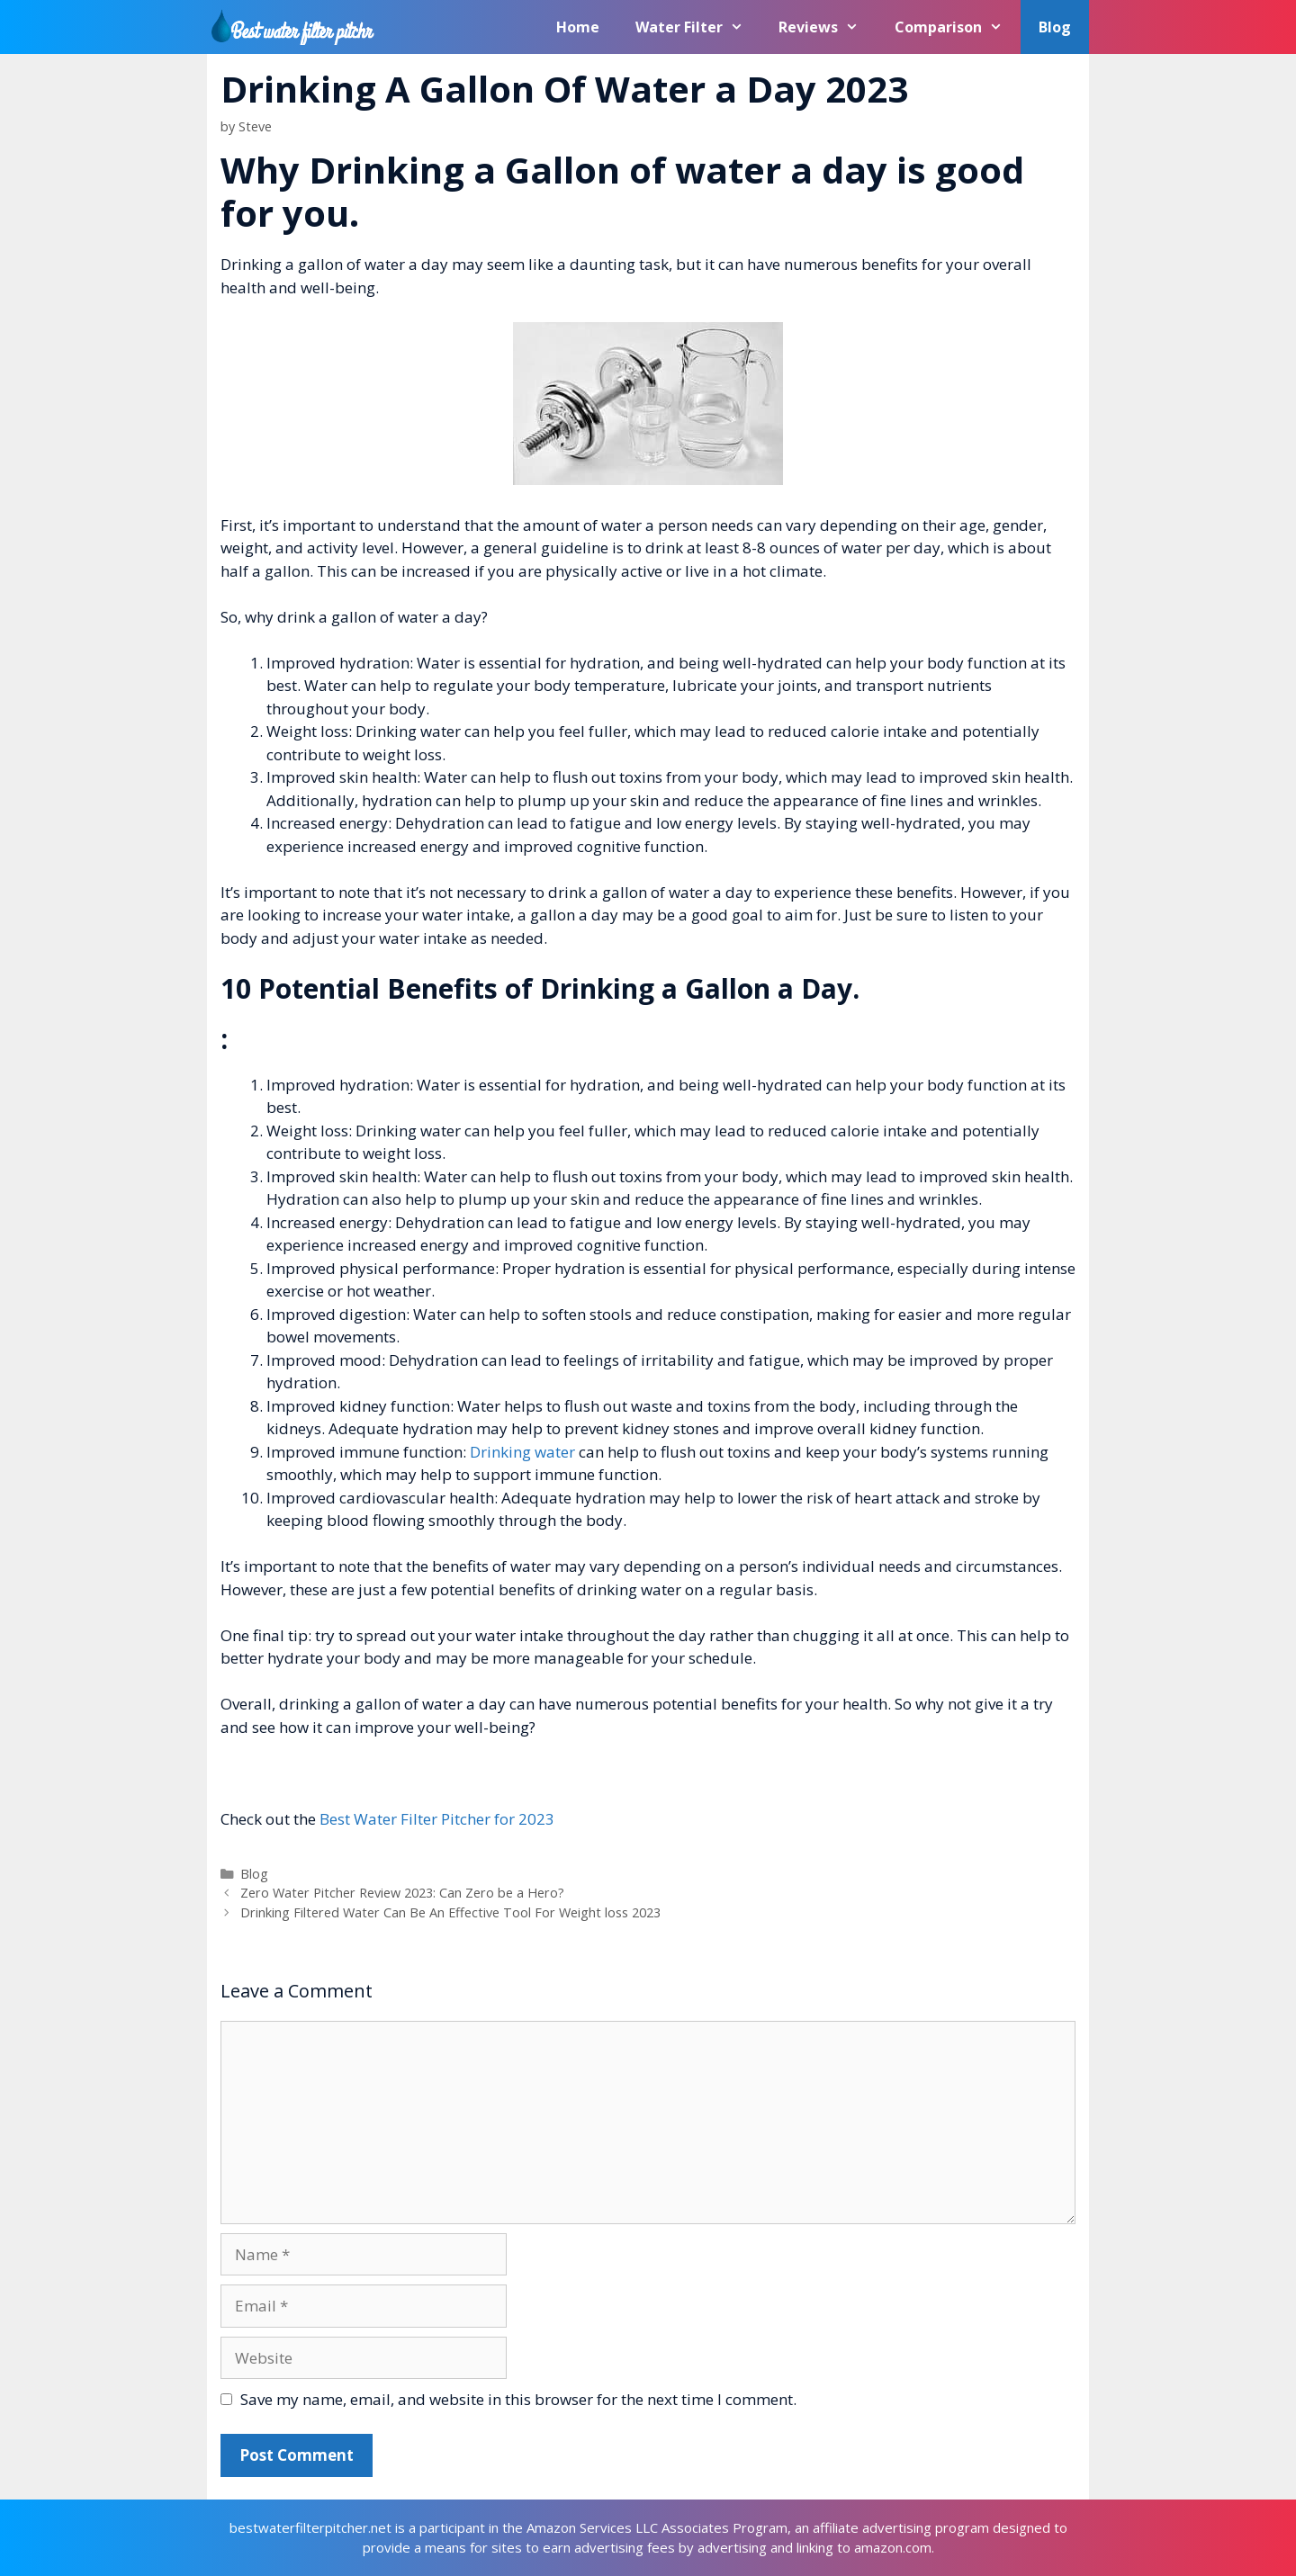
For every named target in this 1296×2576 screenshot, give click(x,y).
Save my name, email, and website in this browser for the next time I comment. (518, 2399)
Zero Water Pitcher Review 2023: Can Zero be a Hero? (402, 1892)
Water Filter (698, 27)
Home (577, 27)
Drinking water (522, 1451)
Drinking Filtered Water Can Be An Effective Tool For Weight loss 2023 (450, 1912)
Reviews (827, 27)
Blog (1055, 27)
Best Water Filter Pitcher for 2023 (437, 1819)
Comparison (958, 27)
